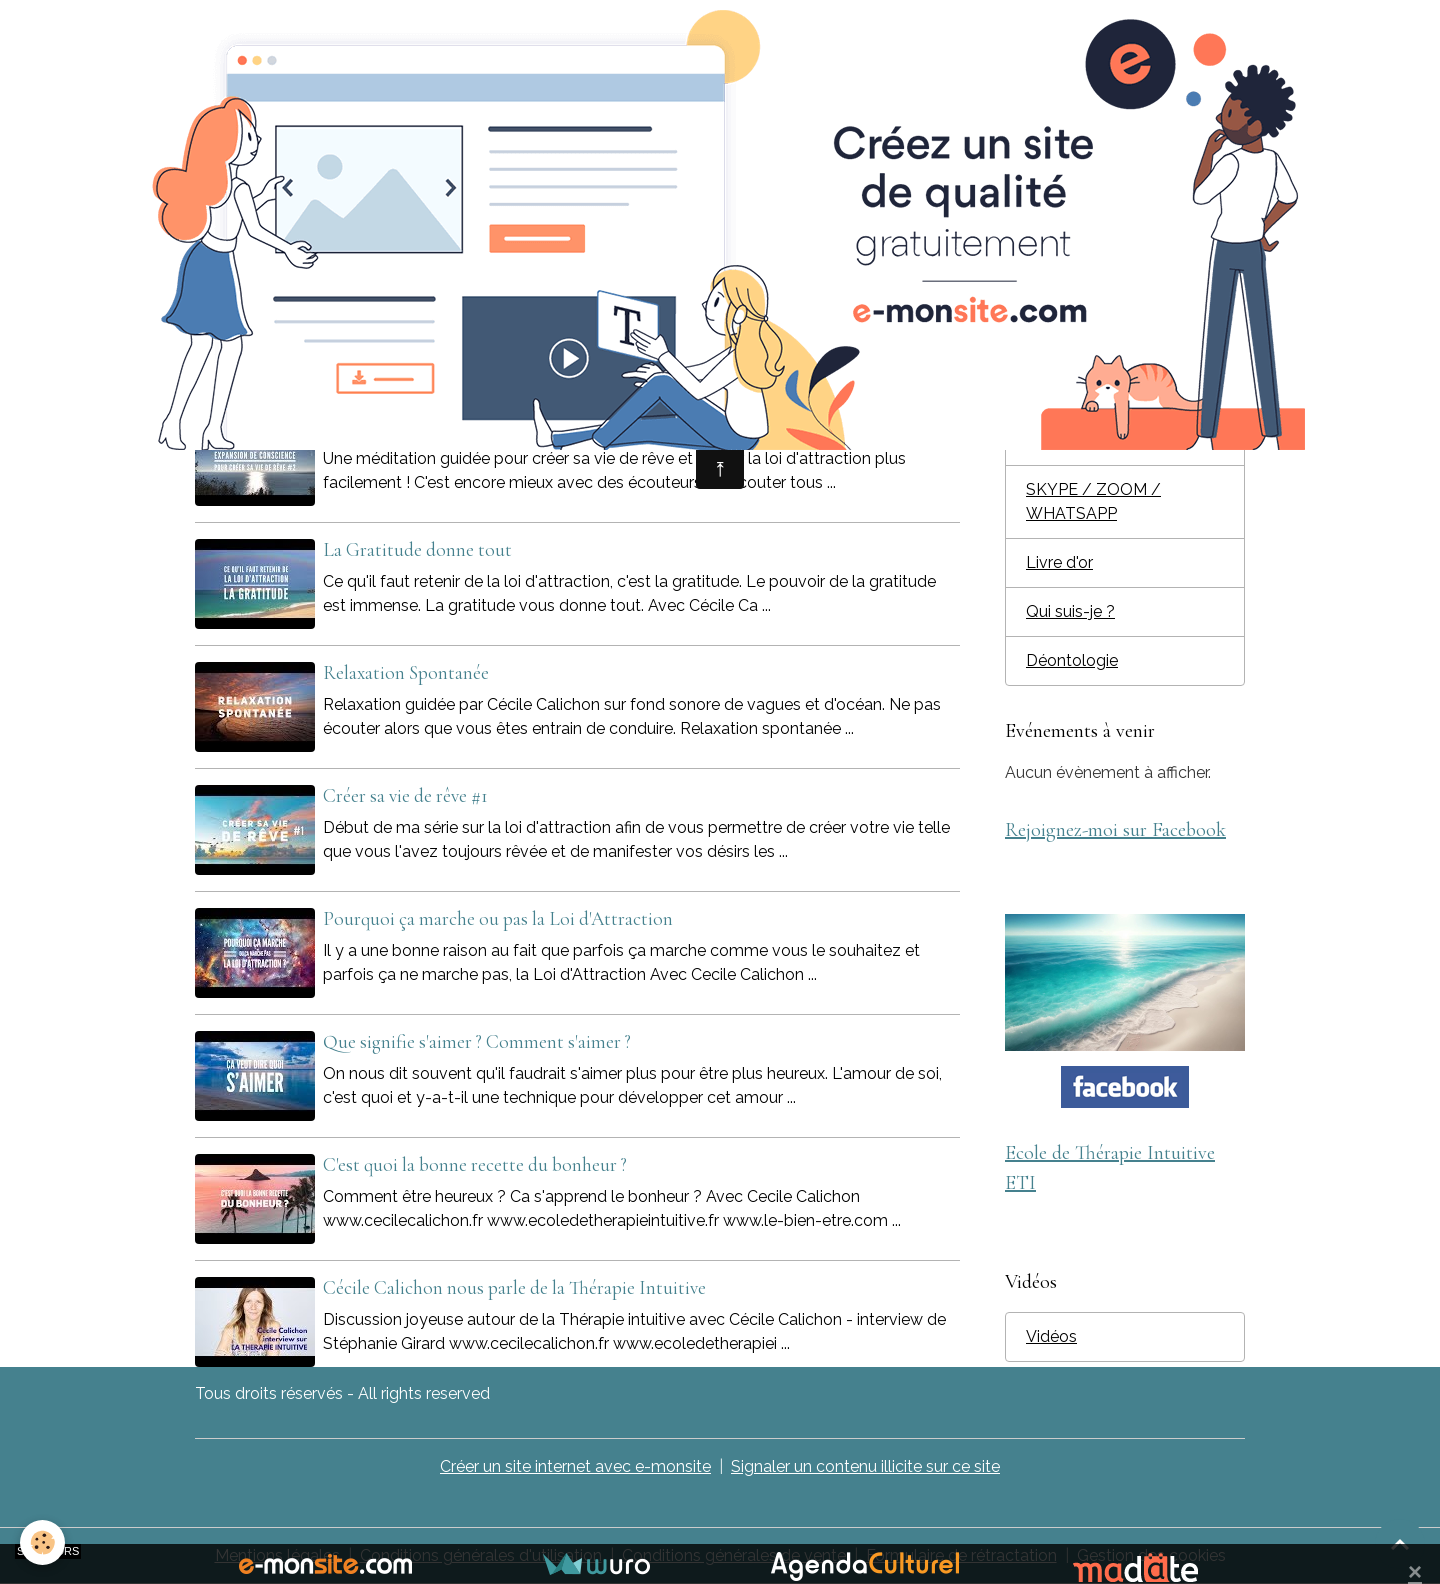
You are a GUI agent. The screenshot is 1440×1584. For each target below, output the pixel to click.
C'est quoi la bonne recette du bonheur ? (475, 1165)
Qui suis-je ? (1070, 611)
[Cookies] (42, 1542)
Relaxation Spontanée (406, 673)
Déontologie (1072, 660)
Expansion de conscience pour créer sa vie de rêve (508, 427)
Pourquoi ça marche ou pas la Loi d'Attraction (498, 919)
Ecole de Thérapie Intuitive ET (1124, 355)
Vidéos (1051, 1336)
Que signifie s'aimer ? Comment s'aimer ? (477, 1042)
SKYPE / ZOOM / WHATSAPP (1093, 501)
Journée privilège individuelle (1088, 428)
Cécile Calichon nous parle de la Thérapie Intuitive (514, 1288)
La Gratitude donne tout (417, 550)
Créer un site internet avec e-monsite (575, 1466)
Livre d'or (1059, 562)
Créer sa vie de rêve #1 (405, 796)
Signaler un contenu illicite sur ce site (865, 1466)
